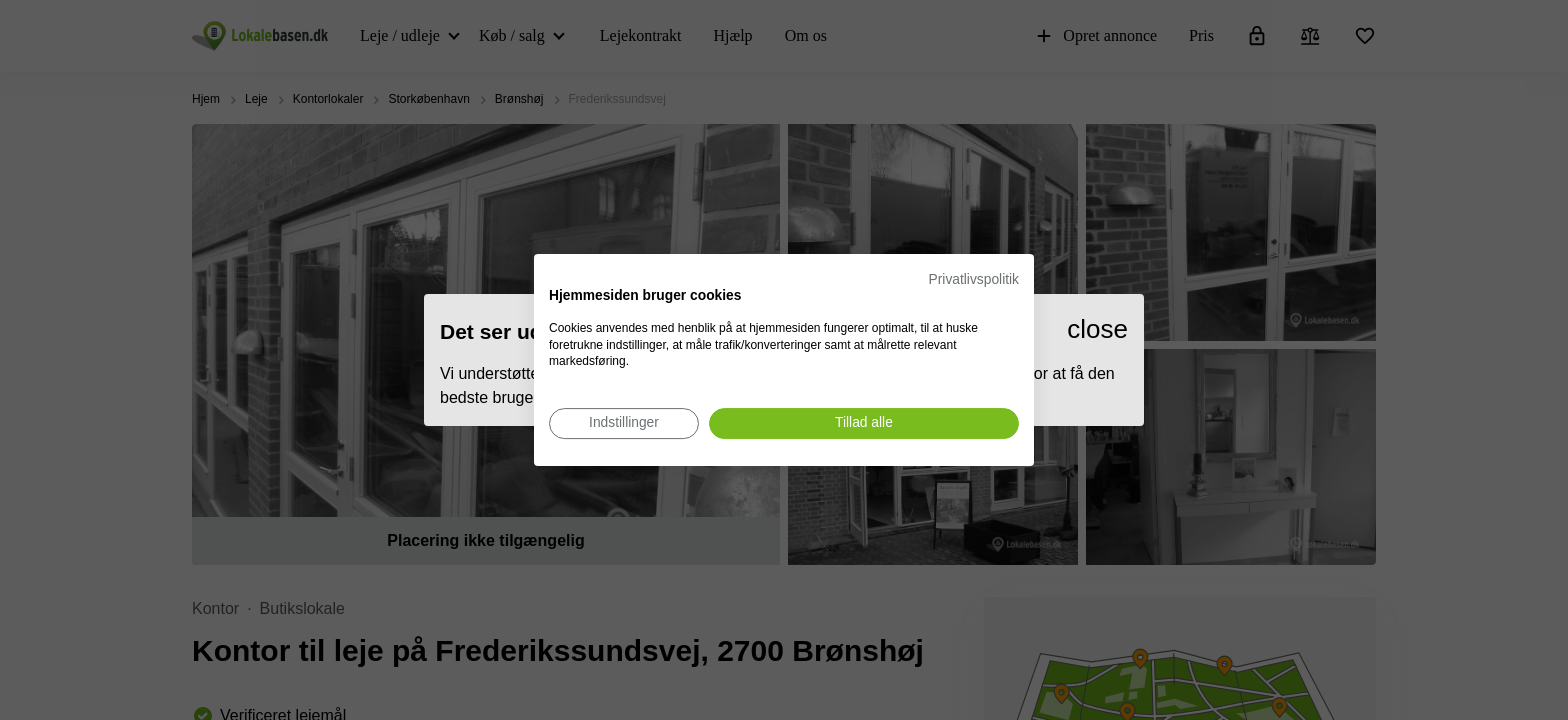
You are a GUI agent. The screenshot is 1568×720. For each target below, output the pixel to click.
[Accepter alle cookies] (864, 423)
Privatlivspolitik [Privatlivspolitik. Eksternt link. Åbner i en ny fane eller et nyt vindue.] (974, 279)
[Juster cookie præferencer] (624, 423)
